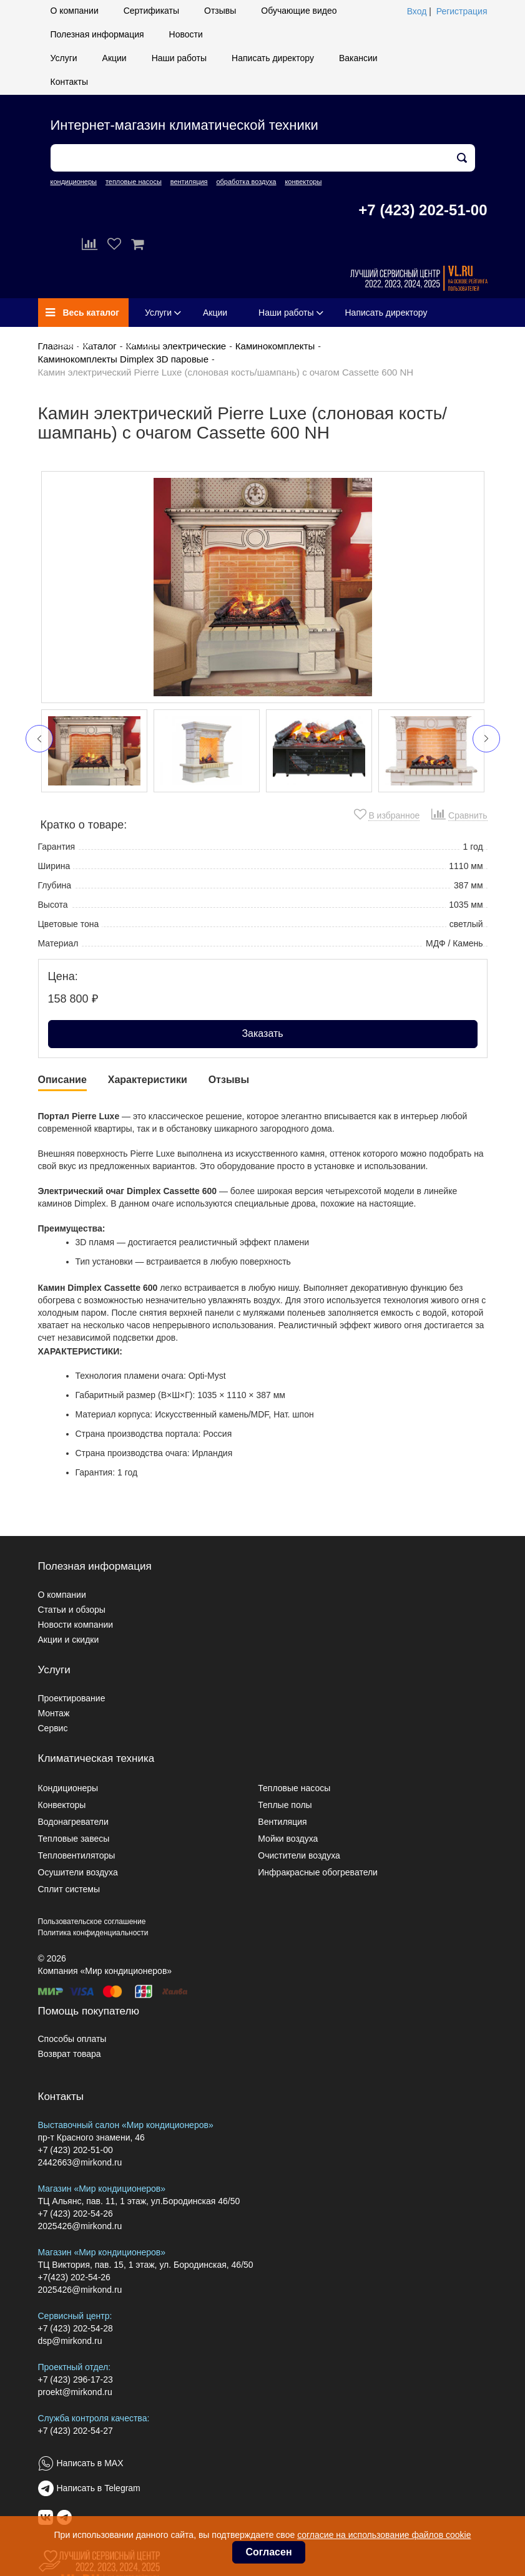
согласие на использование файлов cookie (384, 2535)
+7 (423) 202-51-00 (422, 210)
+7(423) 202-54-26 (74, 2277)
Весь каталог (83, 312)
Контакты (69, 82)
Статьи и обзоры (71, 1610)
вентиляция (189, 181)
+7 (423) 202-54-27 (75, 2431)
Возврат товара (69, 2054)
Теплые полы (285, 1805)
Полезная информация (97, 34)
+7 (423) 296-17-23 (75, 2379)
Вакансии (358, 58)
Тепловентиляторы (76, 1855)
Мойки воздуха (288, 1839)
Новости (186, 34)
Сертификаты (151, 11)
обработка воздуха (246, 181)
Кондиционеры (68, 1788)
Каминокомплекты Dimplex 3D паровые (123, 359)
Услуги (64, 58)
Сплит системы (69, 1889)
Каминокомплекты (275, 346)
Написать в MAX (90, 2463)
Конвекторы (62, 1805)
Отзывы (220, 11)
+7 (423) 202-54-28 (75, 2328)
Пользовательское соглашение (92, 1921)
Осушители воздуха (78, 1872)
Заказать (262, 1033)
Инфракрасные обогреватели (318, 1872)
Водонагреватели (73, 1822)
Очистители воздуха (299, 1855)
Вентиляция (282, 1822)
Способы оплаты (72, 2039)
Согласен (268, 2552)
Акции (114, 58)
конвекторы (303, 181)
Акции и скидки (68, 1640)
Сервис (53, 1728)
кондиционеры (74, 181)
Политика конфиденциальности (93, 1932)
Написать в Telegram (98, 2488)
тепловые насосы (133, 181)
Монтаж (54, 1713)
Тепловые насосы (294, 1788)
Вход (417, 11)
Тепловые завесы (74, 1839)
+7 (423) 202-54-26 (75, 2214)
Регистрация (462, 11)
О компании (75, 11)
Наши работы (179, 58)
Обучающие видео (298, 11)
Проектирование (71, 1698)
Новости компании (76, 1625)
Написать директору (273, 58)
